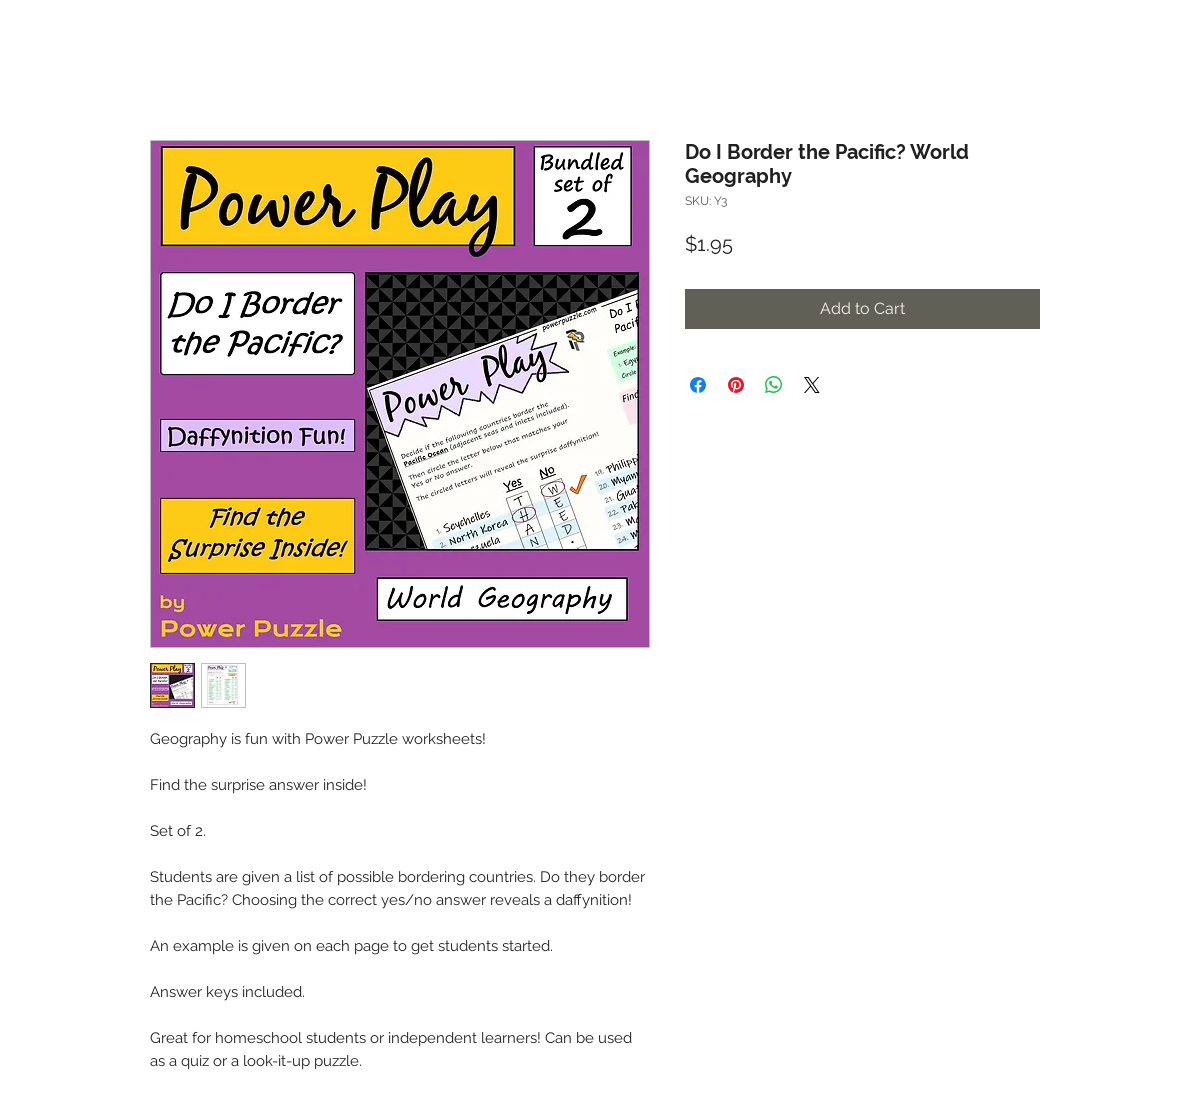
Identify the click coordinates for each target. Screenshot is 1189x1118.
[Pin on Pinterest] (736, 385)
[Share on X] (812, 385)
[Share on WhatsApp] (774, 385)
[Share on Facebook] (698, 385)
